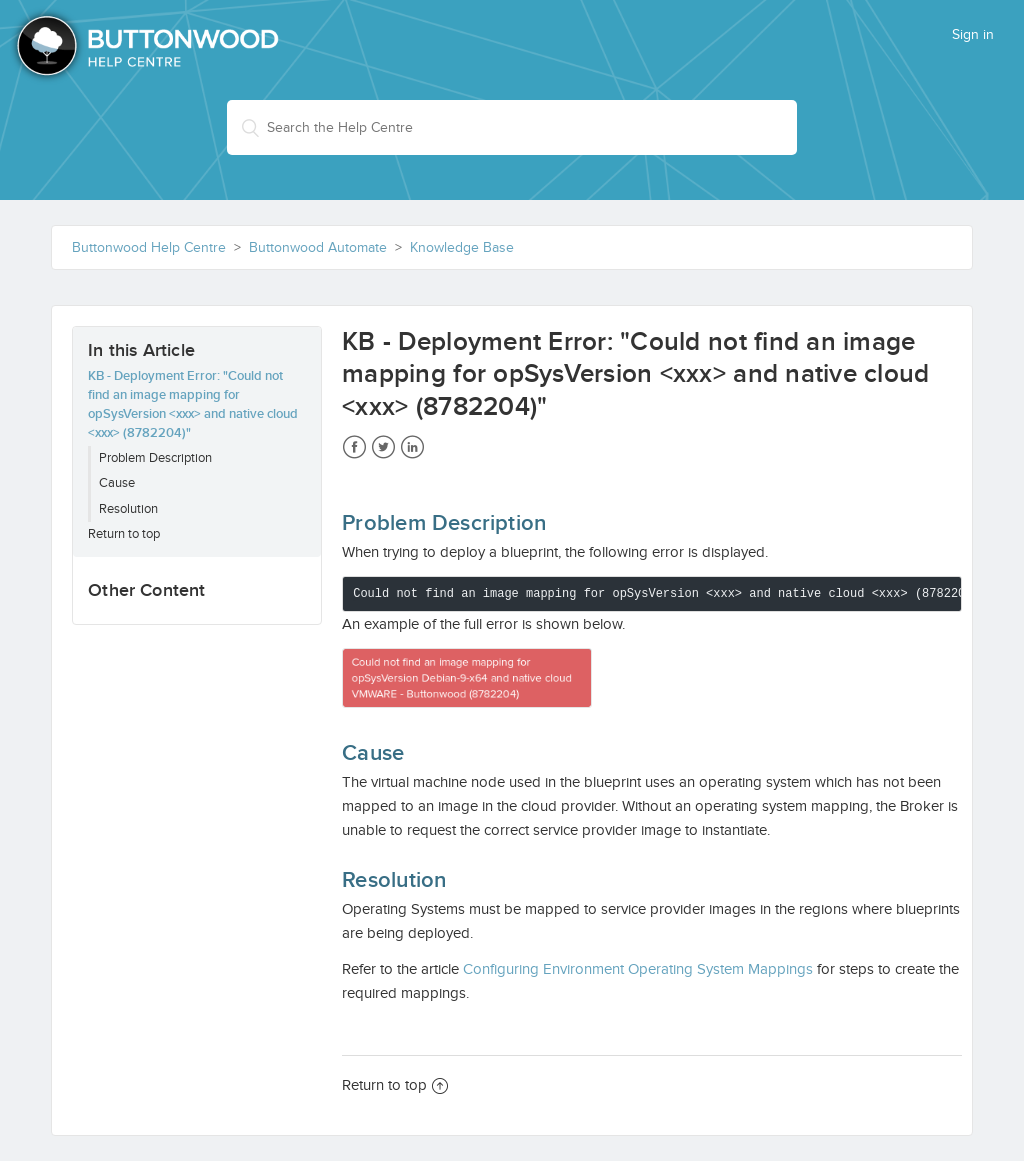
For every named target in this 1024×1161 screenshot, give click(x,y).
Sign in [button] (973, 35)
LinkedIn (412, 447)
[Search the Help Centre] (512, 127)
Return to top (124, 534)
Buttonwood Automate (318, 247)
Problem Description (155, 458)
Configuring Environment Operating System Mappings (638, 969)
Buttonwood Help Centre (149, 247)
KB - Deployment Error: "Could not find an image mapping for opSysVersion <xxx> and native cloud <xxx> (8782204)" (193, 404)
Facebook (354, 447)
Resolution (128, 509)
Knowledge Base (462, 247)
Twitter (383, 447)
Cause (117, 483)
